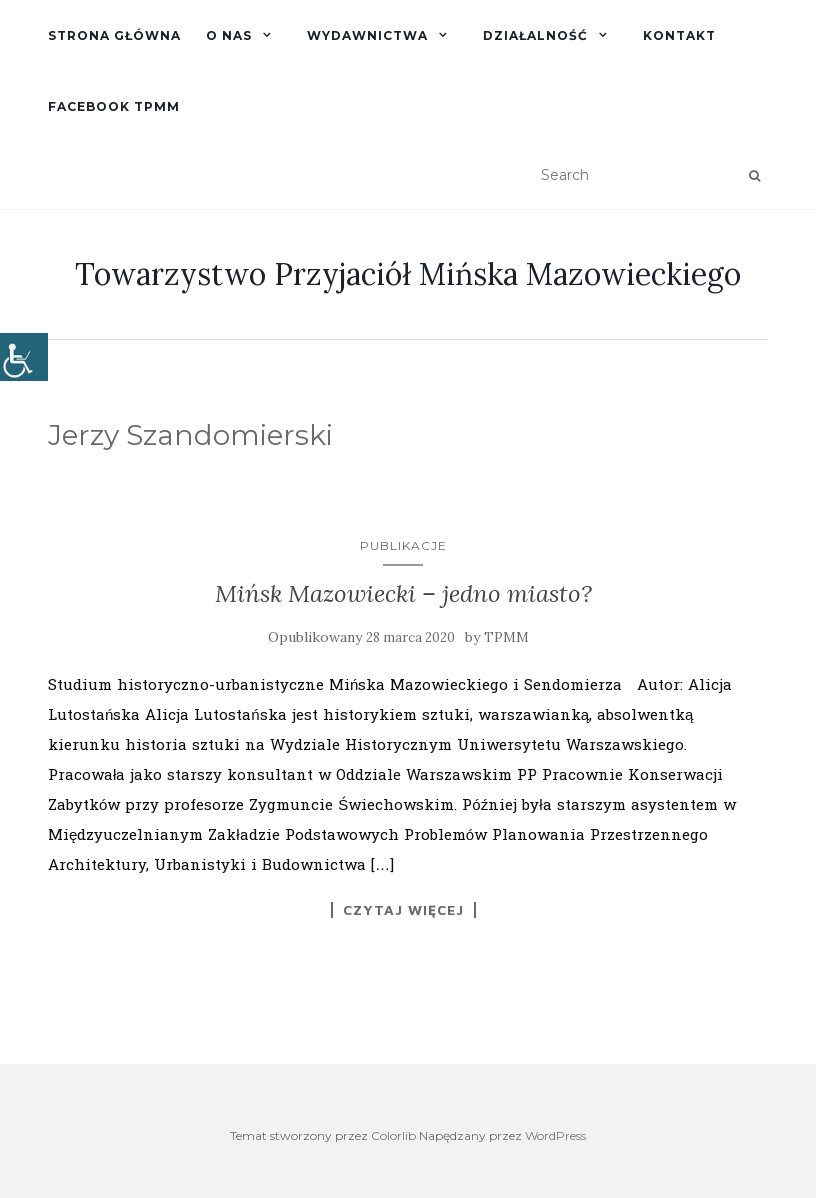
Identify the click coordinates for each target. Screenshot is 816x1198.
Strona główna (114, 35)
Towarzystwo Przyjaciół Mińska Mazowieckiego (408, 274)
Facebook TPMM (114, 106)
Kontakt (679, 35)
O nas (229, 35)
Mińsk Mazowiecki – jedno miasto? (403, 593)
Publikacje (403, 545)
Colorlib (393, 1135)
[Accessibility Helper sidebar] (24, 357)
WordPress (555, 1135)
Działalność (535, 35)
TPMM (506, 637)
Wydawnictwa (367, 35)
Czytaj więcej (403, 910)
